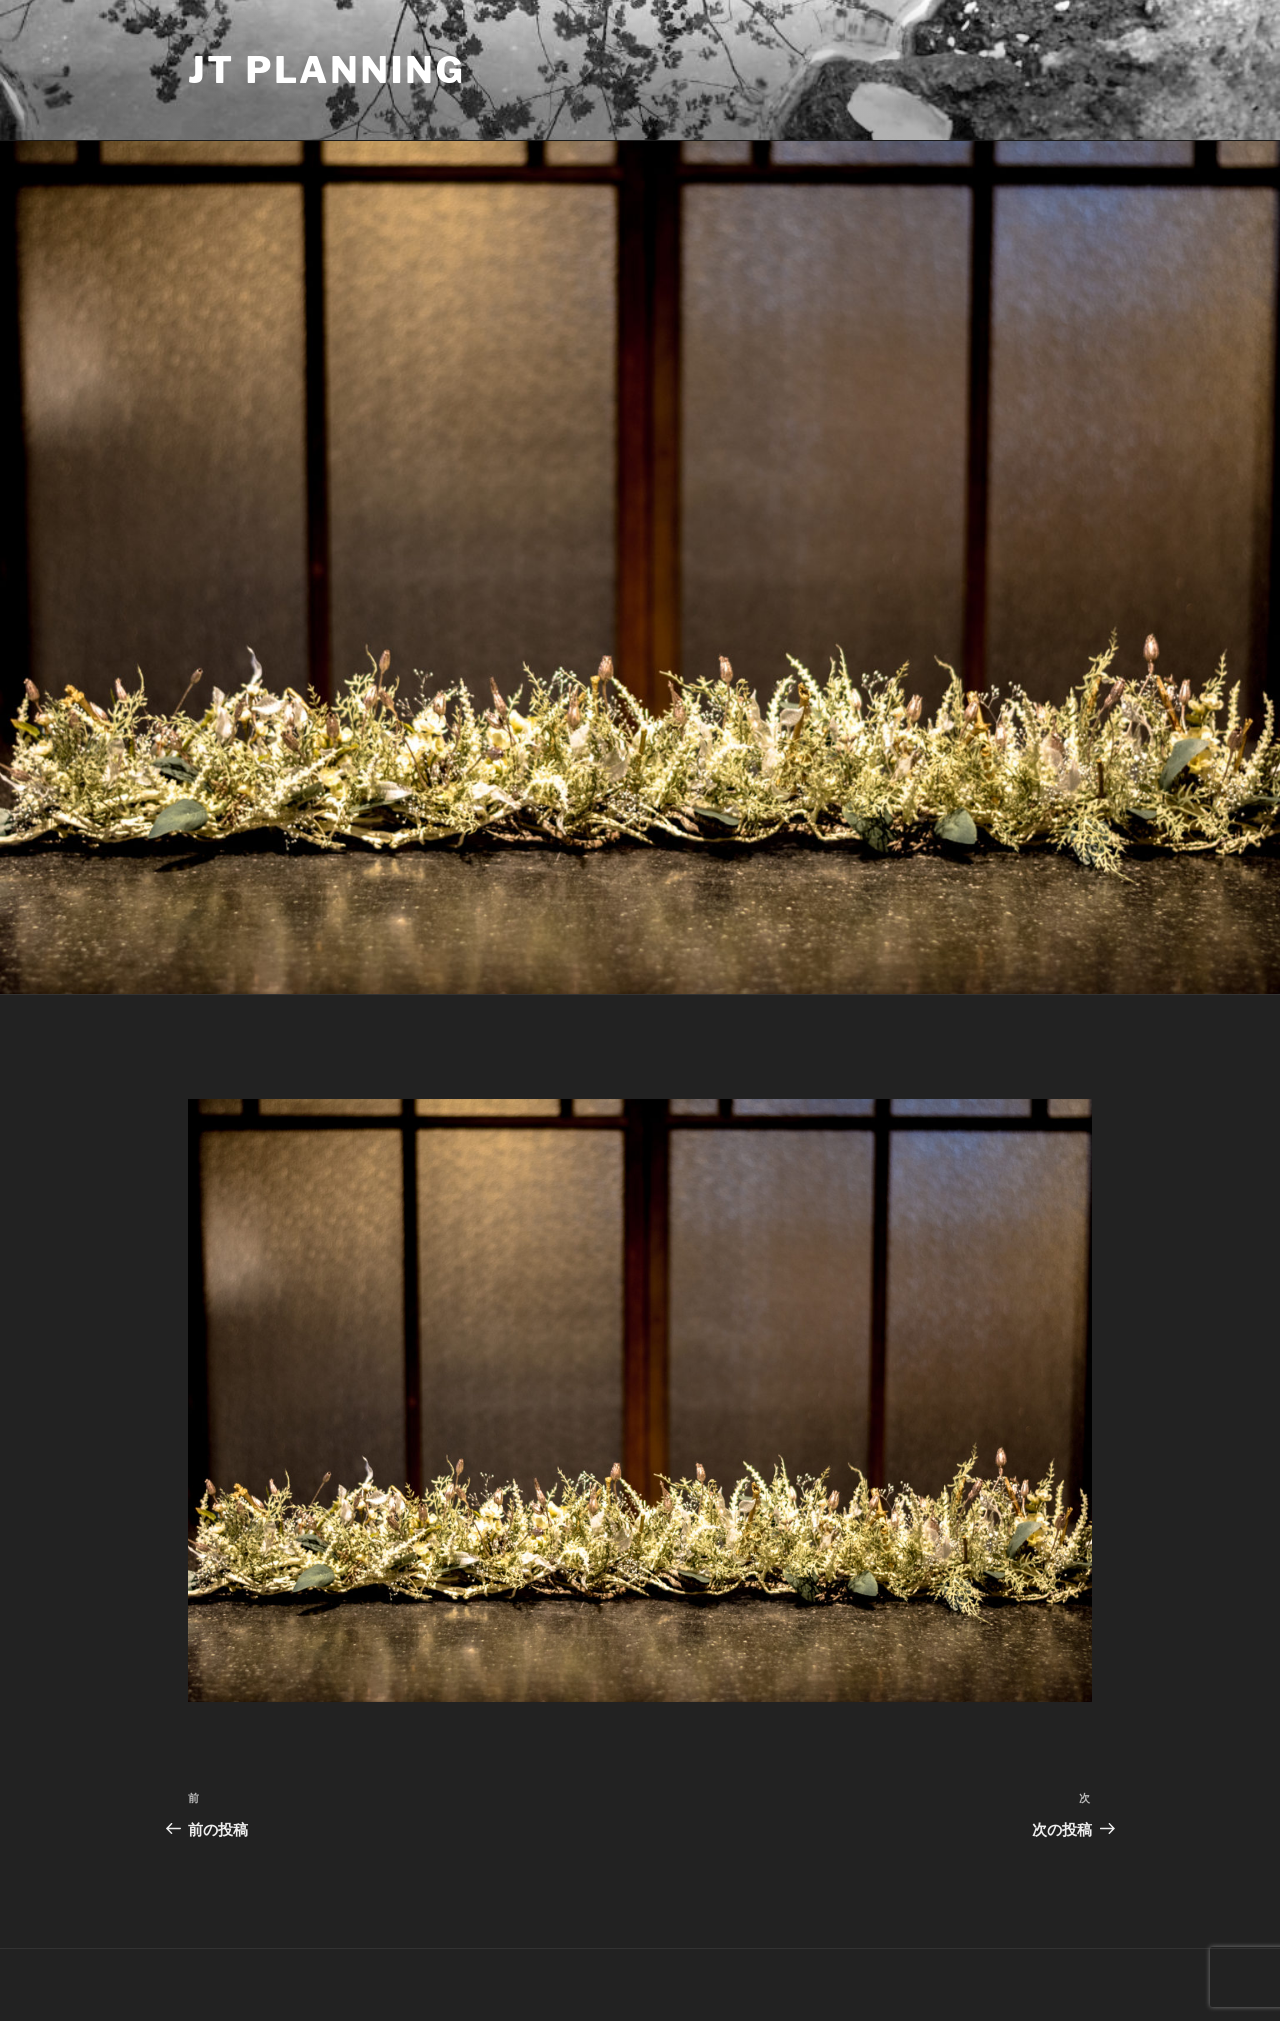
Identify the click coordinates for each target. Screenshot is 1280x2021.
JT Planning (327, 70)
